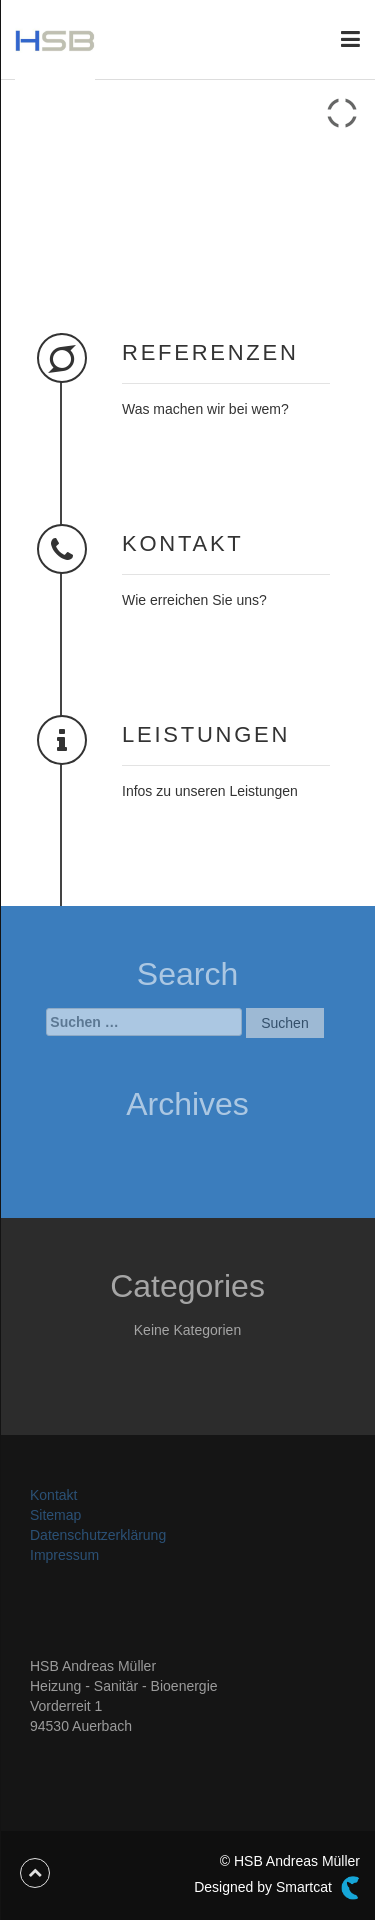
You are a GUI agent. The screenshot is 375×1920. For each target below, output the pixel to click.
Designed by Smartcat (277, 1888)
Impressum (64, 1555)
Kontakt (53, 1495)
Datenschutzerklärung (98, 1535)
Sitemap (55, 1515)
